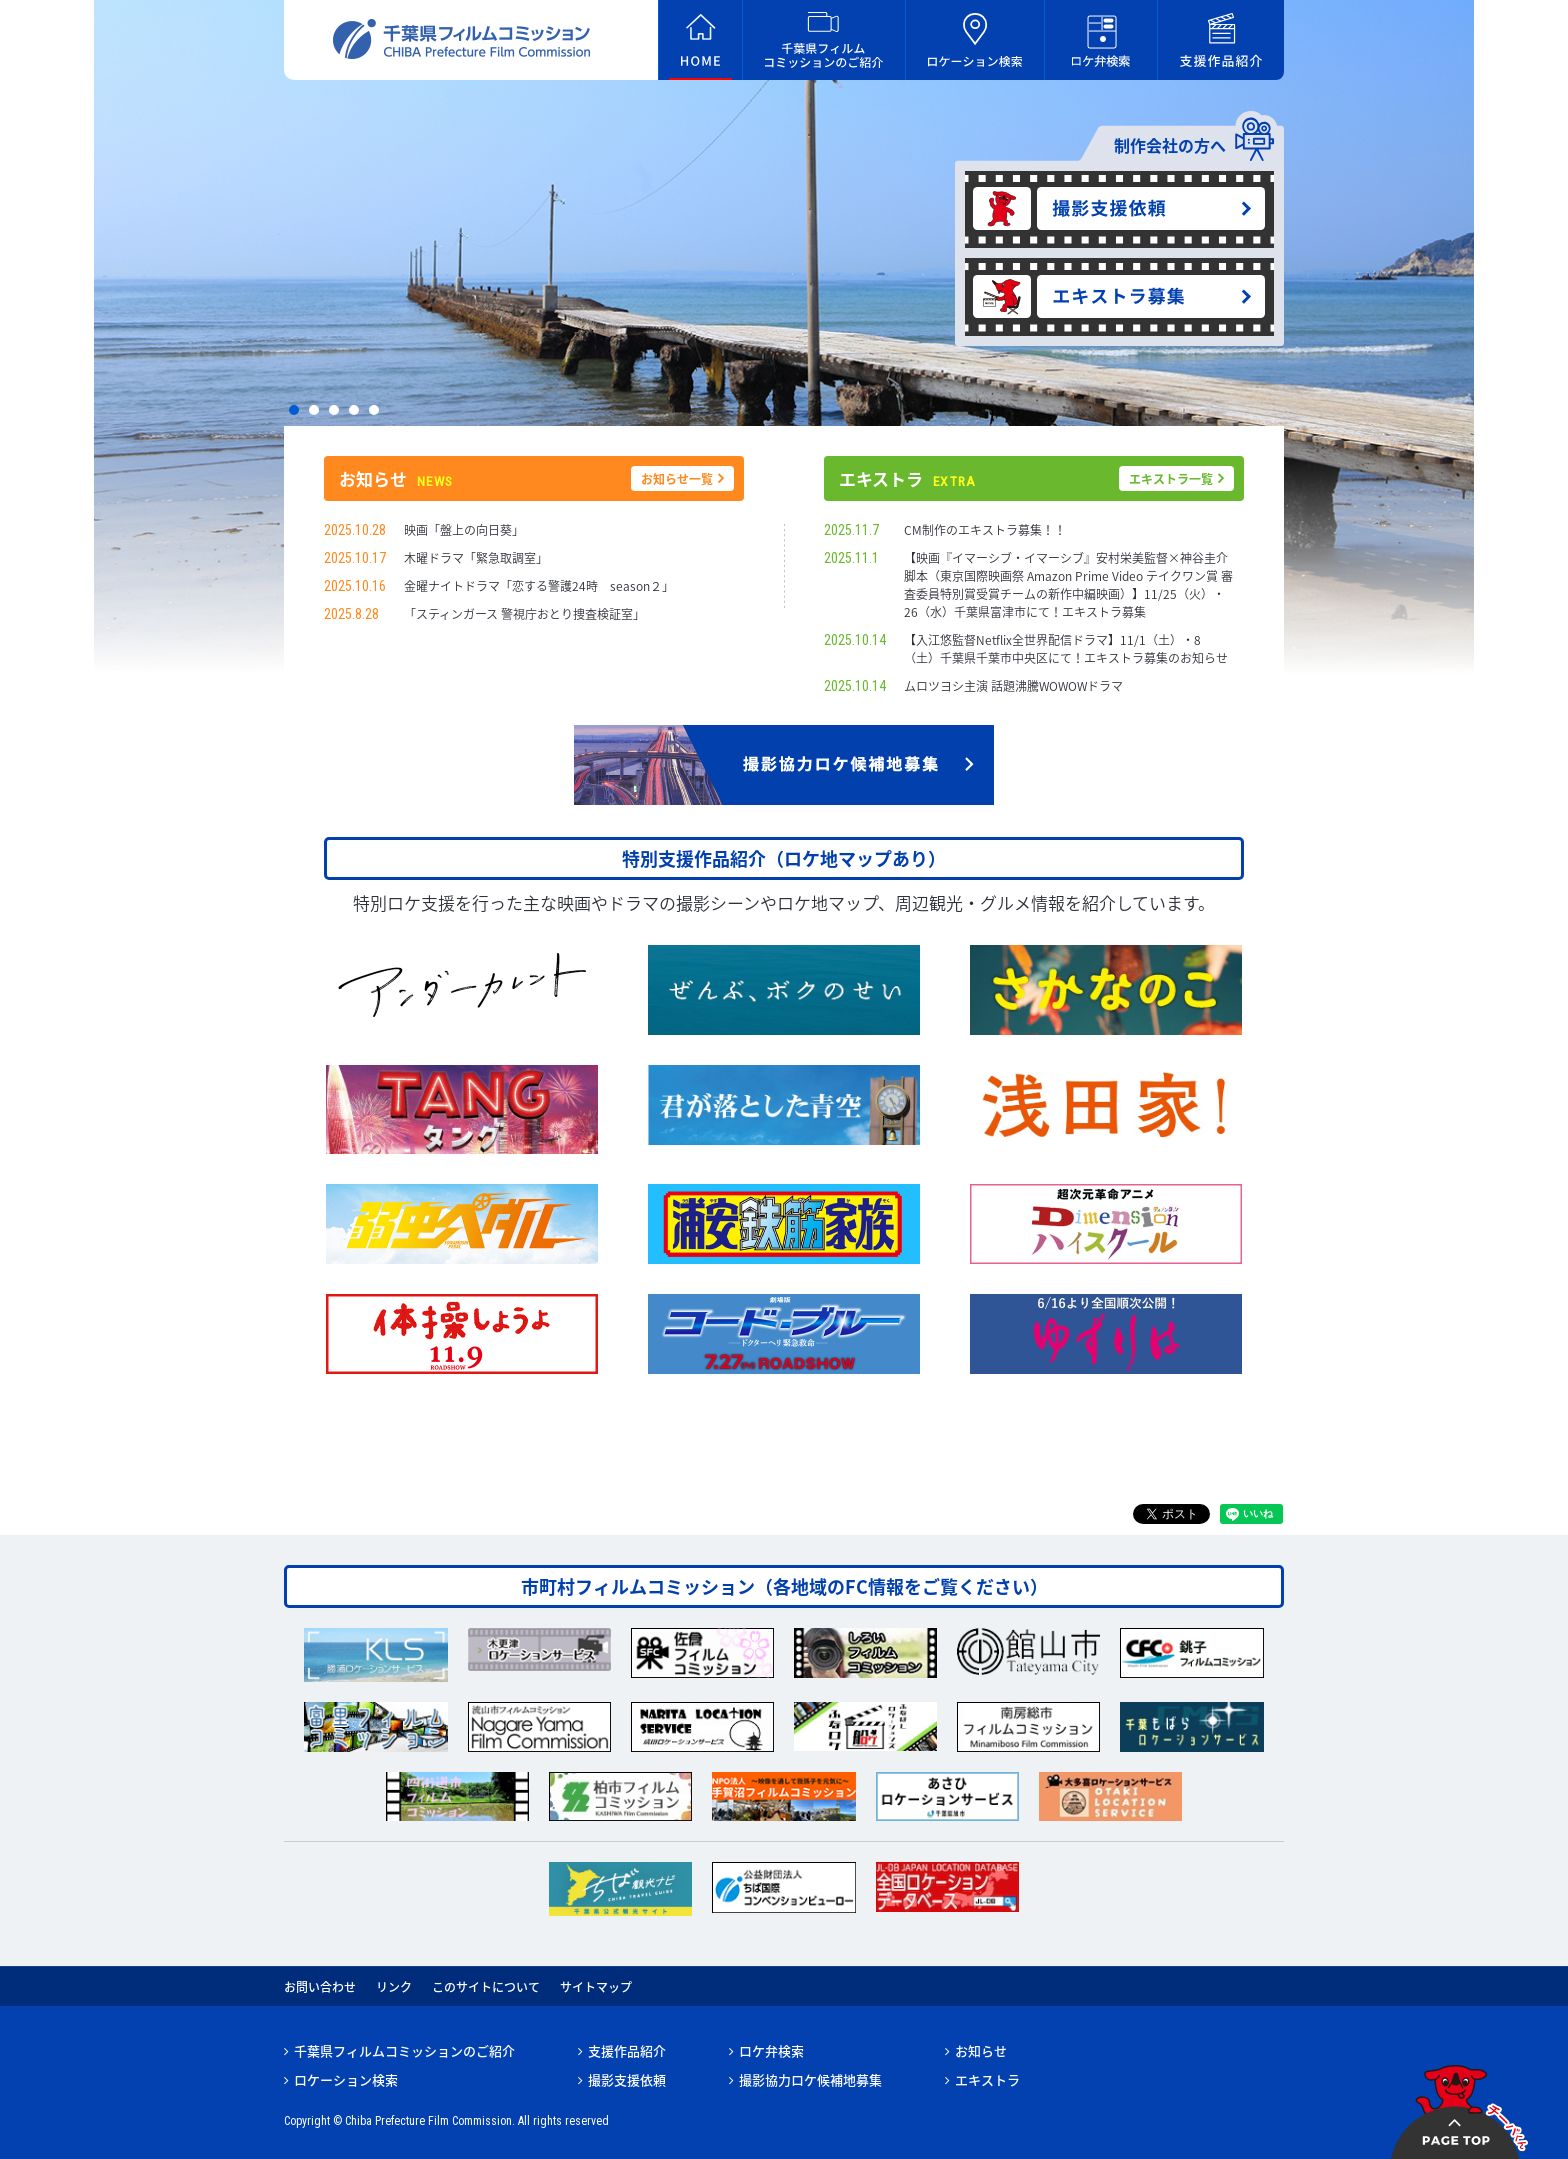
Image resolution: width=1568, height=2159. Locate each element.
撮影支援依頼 (627, 2079)
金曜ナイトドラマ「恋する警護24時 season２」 (539, 586)
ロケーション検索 (346, 2079)
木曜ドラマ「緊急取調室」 (476, 558)
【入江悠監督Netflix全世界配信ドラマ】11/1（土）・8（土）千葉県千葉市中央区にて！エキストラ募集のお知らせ (1066, 649)
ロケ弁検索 (771, 2050)
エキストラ (987, 2079)
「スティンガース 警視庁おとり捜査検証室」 (524, 614)
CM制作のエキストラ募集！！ (985, 530)
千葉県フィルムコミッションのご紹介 (404, 2050)
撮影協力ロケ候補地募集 (810, 2079)
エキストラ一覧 (1171, 479)
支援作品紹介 (627, 2050)
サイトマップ (596, 1987)
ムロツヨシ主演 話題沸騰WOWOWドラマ (1013, 686)
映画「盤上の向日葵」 (464, 530)
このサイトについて (486, 1987)
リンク (394, 1987)
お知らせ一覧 (677, 479)
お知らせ (981, 2050)
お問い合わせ (320, 1987)
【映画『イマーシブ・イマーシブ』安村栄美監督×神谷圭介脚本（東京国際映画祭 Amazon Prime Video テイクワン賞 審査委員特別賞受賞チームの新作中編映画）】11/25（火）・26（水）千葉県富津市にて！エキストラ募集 (1068, 585)
